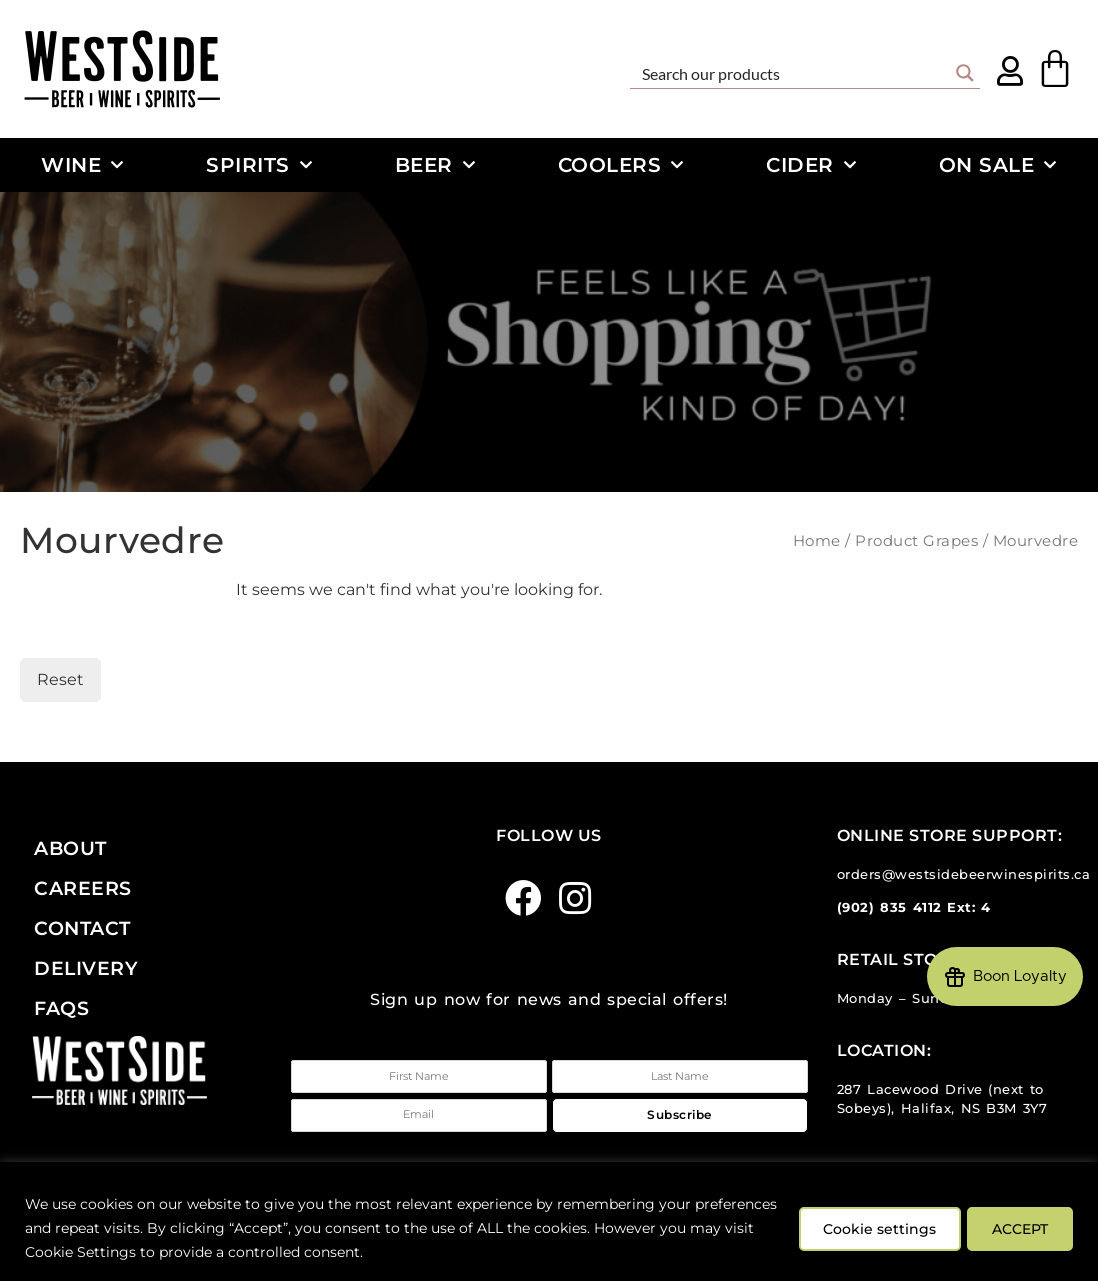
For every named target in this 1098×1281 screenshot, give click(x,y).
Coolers (621, 165)
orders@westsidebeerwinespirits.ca (964, 874)
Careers (83, 888)
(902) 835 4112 (889, 907)
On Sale (998, 165)
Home (817, 541)
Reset (60, 679)
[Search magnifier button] (965, 73)
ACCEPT (1016, 1228)
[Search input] (792, 73)
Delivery (86, 968)
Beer (435, 165)
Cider (811, 165)
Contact (82, 928)
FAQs (61, 1008)
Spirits (259, 165)
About (70, 848)
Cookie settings (865, 1228)
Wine (82, 165)
